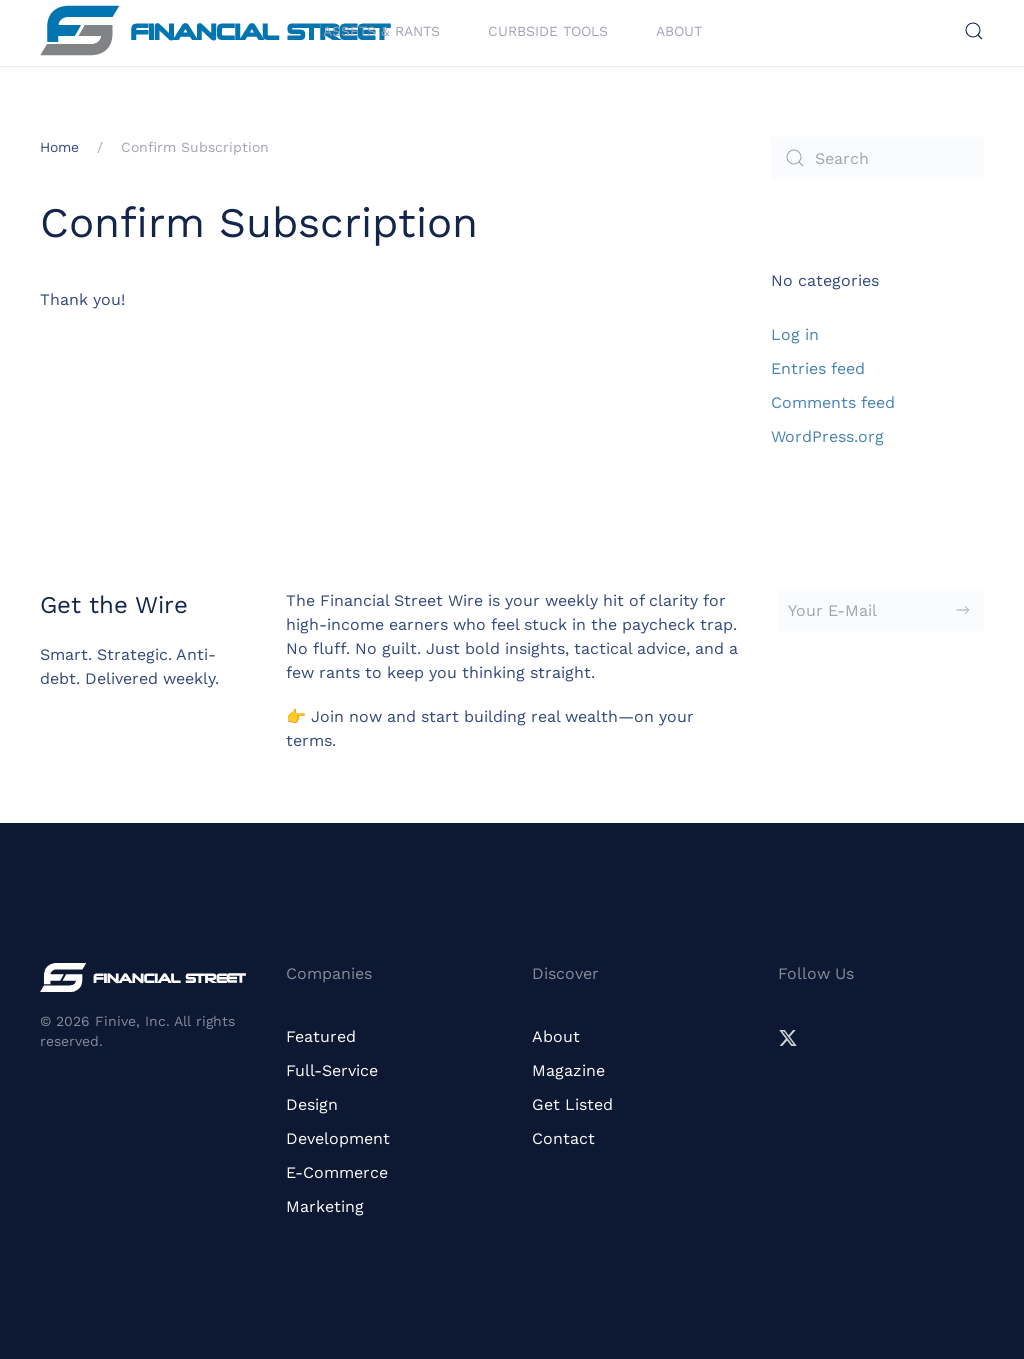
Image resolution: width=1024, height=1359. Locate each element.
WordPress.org (827, 436)
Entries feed (818, 368)
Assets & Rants (381, 30)
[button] (974, 31)
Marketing (325, 1206)
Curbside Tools (548, 30)
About (679, 30)
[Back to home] (215, 30)
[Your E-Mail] (881, 610)
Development (338, 1138)
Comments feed (833, 402)
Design (312, 1104)
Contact (563, 1138)
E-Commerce (337, 1172)
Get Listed (572, 1104)
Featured (321, 1036)
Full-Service (332, 1070)
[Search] (878, 158)
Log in (795, 334)
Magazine (568, 1070)
